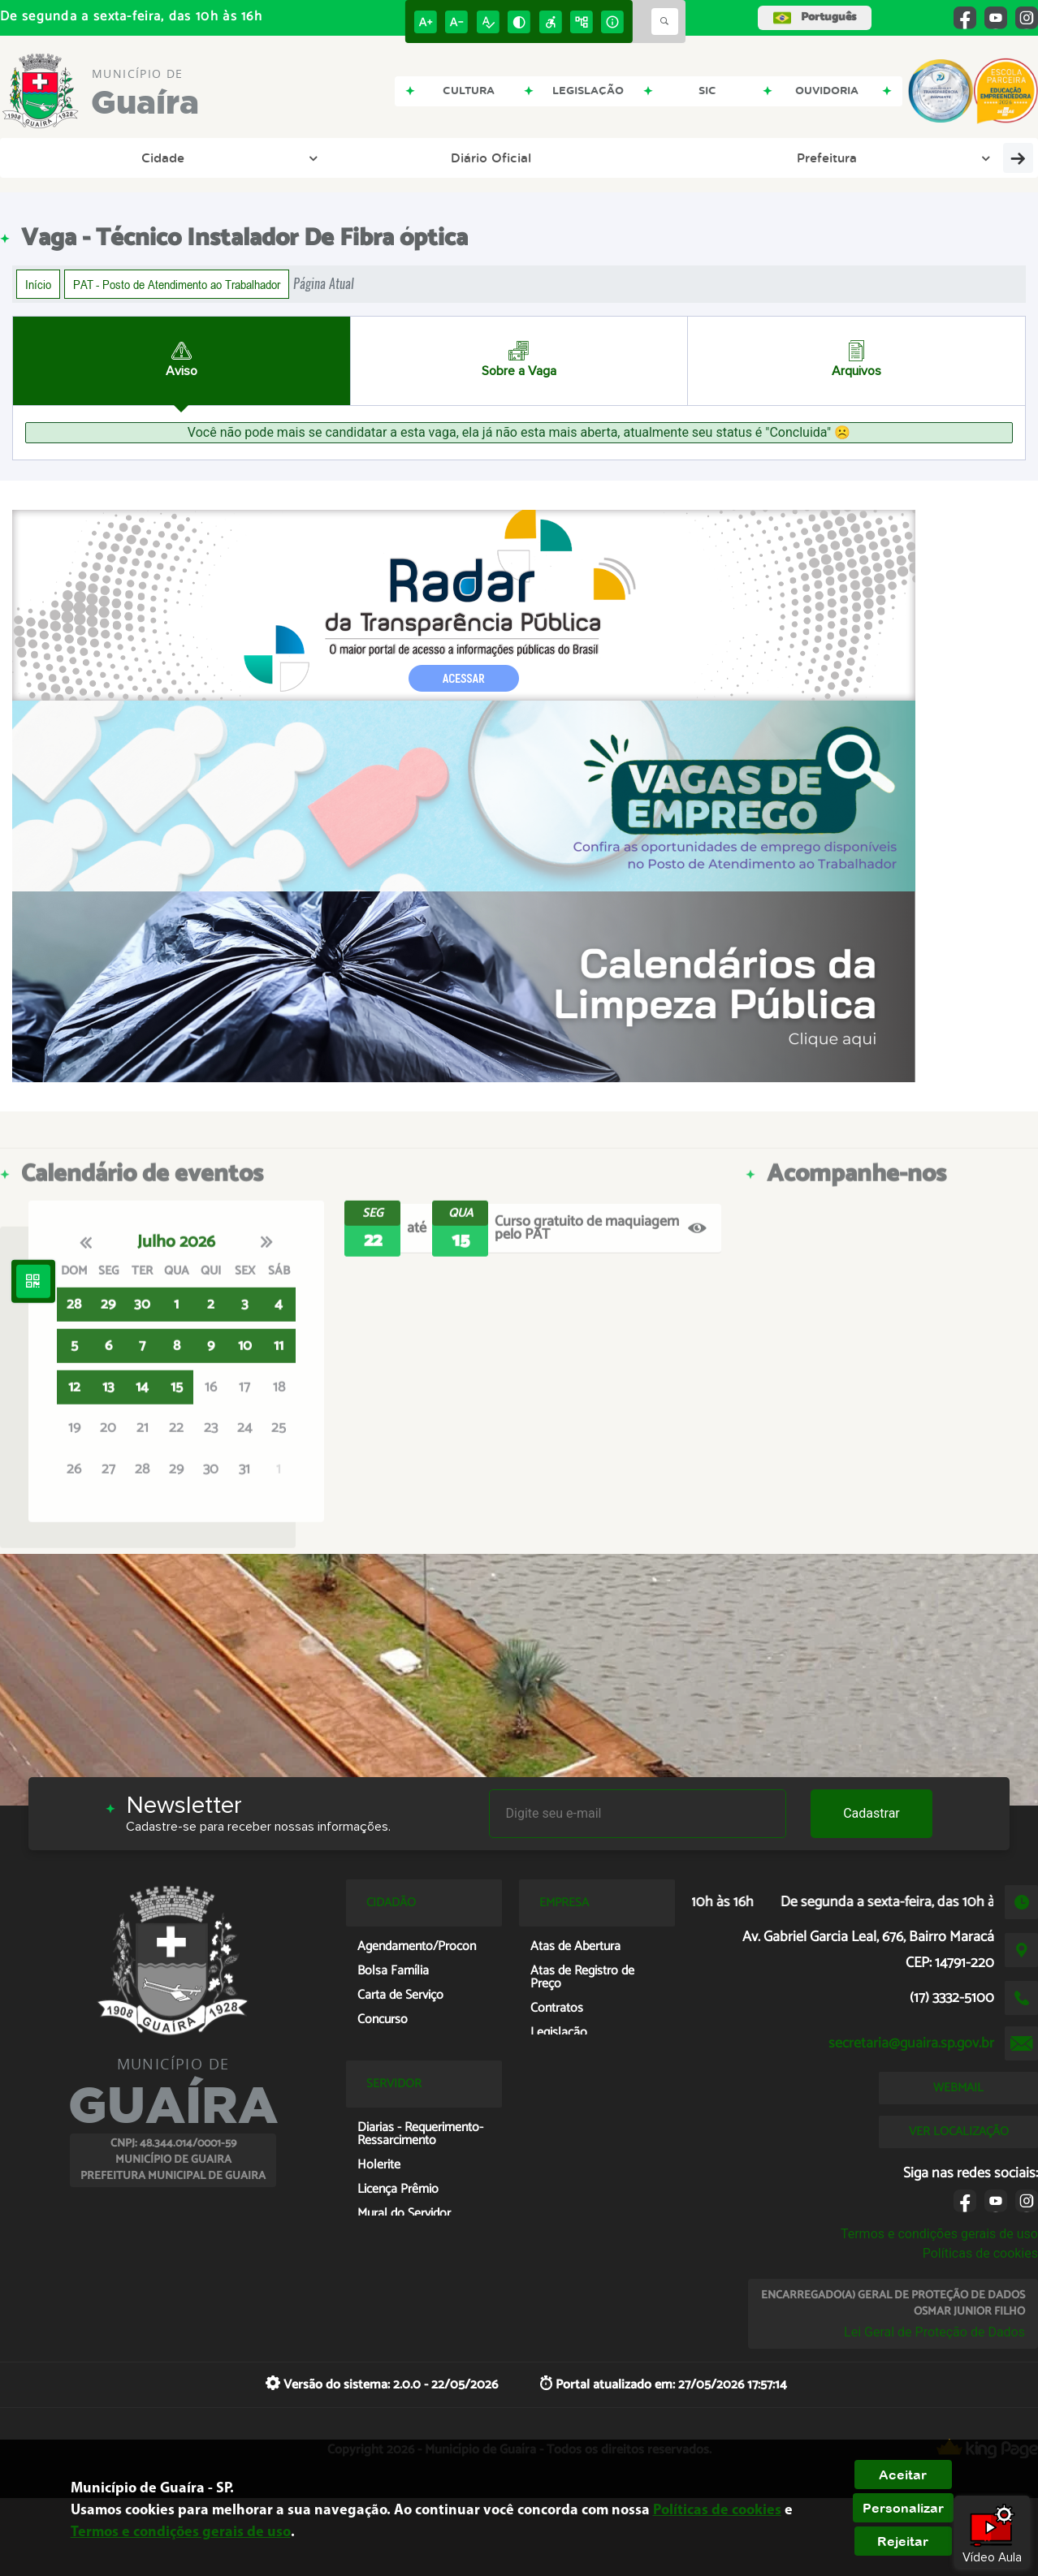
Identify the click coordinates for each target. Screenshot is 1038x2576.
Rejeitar (902, 2541)
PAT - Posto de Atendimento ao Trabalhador (176, 284)
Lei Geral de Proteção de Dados (934, 2332)
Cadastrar (871, 1813)
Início (38, 284)
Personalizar (903, 2507)
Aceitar (903, 2474)
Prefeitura (263, 157)
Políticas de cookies (980, 2253)
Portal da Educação (391, 157)
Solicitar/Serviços (924, 157)
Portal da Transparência (562, 157)
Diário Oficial (147, 157)
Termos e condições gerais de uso (939, 2234)
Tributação (705, 157)
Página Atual (323, 283)
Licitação (804, 157)
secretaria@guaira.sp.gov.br (911, 2043)
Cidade (55, 157)
